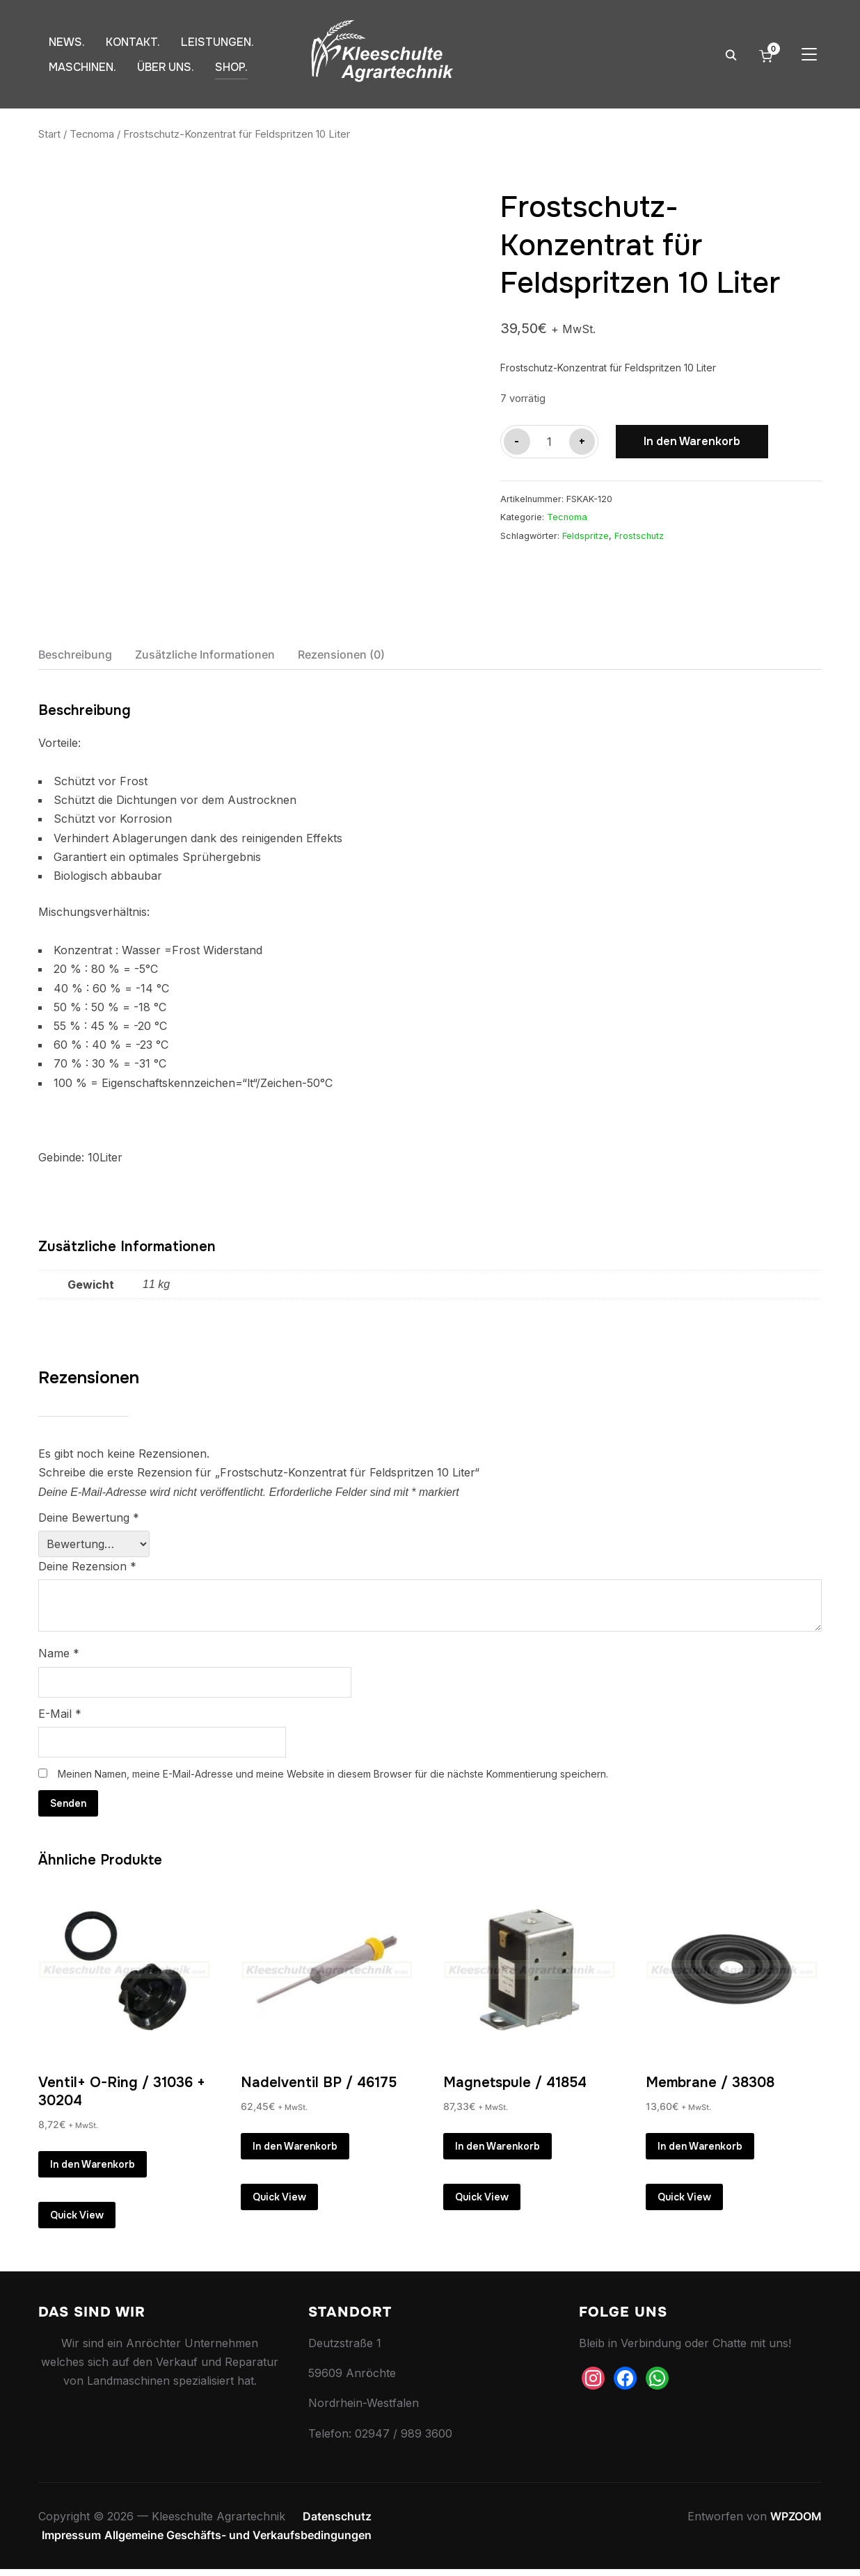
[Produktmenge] (549, 441)
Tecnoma (92, 134)
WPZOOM (796, 2523)
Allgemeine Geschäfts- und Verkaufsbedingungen (238, 2542)
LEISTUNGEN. (217, 42)
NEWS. (67, 42)
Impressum (71, 2542)
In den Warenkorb (692, 441)
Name (58, 1653)
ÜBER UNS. (165, 67)
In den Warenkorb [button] (92, 2165)
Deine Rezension (87, 1566)
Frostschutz (639, 536)
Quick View (77, 2219)
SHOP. (231, 67)
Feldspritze (585, 536)
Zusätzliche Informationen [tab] (205, 654)
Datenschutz (337, 2523)
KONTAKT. (133, 42)
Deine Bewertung (88, 1517)
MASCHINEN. (82, 67)
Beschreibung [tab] (75, 654)
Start (49, 134)
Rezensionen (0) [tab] (341, 654)
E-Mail (59, 1714)
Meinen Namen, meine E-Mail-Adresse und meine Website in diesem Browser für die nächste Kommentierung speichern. (333, 1774)
